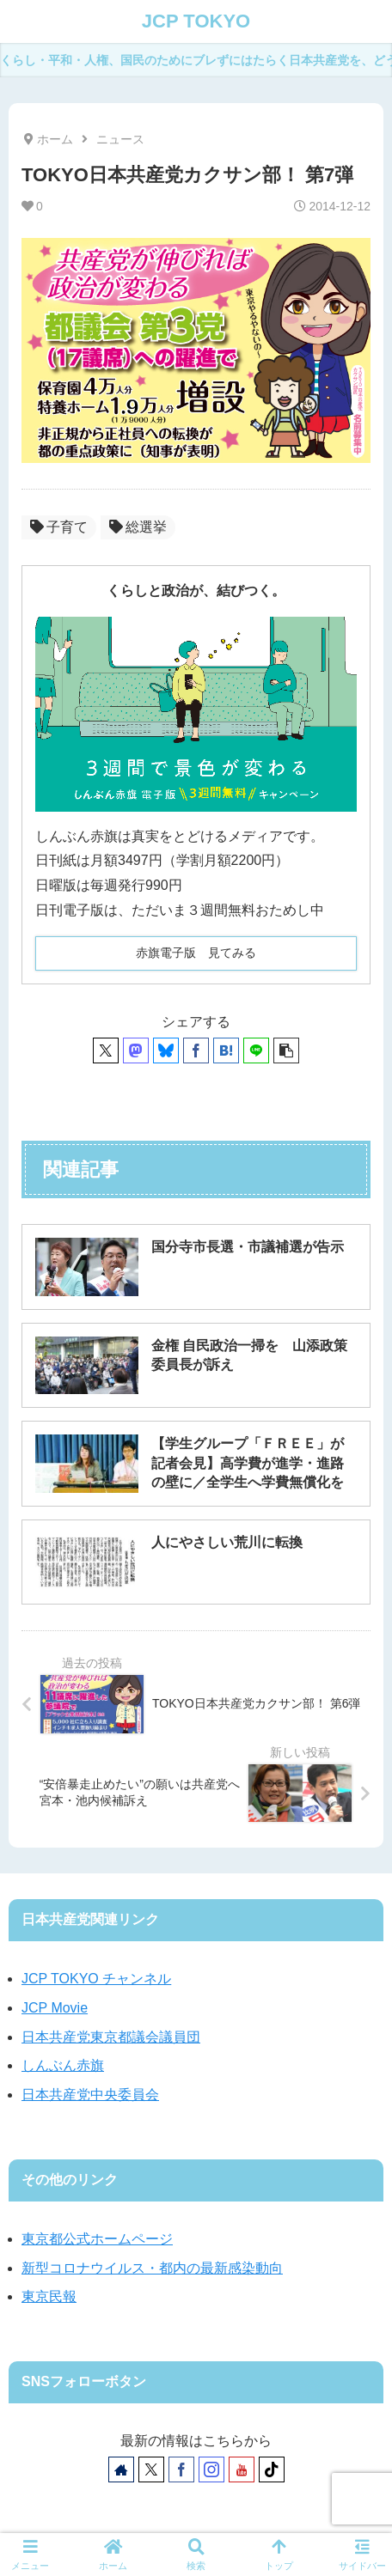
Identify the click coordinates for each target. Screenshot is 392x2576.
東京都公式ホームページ (97, 2239)
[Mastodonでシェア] (136, 1050)
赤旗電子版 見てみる (196, 952)
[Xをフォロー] (151, 2469)
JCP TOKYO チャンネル (96, 1978)
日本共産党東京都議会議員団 (110, 2037)
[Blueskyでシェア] (166, 1050)
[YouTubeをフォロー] (241, 2469)
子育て (59, 527)
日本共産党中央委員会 (90, 2094)
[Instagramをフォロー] (211, 2469)
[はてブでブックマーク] (226, 1050)
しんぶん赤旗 (62, 2065)
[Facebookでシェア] (196, 1050)
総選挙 (138, 527)
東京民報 (49, 2296)
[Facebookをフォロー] (181, 2469)
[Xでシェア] (106, 1050)
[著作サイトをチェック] (121, 2469)
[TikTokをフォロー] (272, 2469)
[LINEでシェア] (256, 1050)
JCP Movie (54, 2008)
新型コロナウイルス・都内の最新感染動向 (152, 2268)
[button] (286, 1050)
